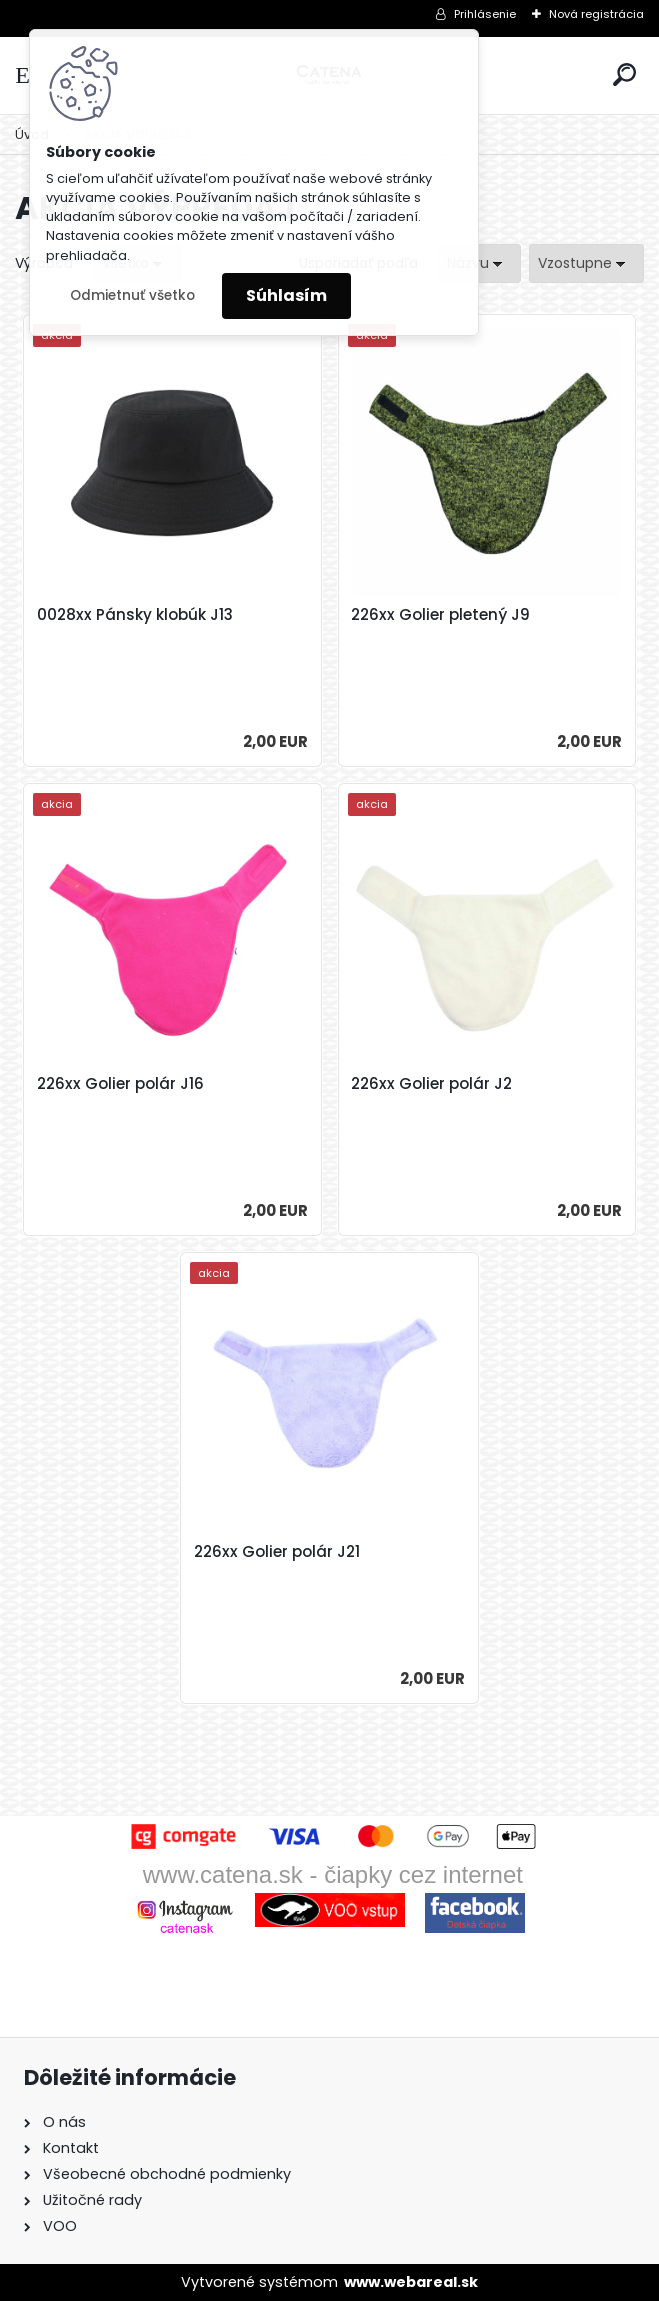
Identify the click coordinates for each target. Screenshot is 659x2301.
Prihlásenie (485, 14)
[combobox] (479, 263)
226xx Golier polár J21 (277, 1552)
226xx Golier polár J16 (120, 1084)
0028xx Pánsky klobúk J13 (135, 615)
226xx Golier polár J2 (431, 1084)
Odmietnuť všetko (132, 295)
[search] (624, 74)
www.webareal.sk (411, 2282)
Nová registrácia (596, 14)
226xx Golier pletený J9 (440, 615)
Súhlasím (286, 295)
